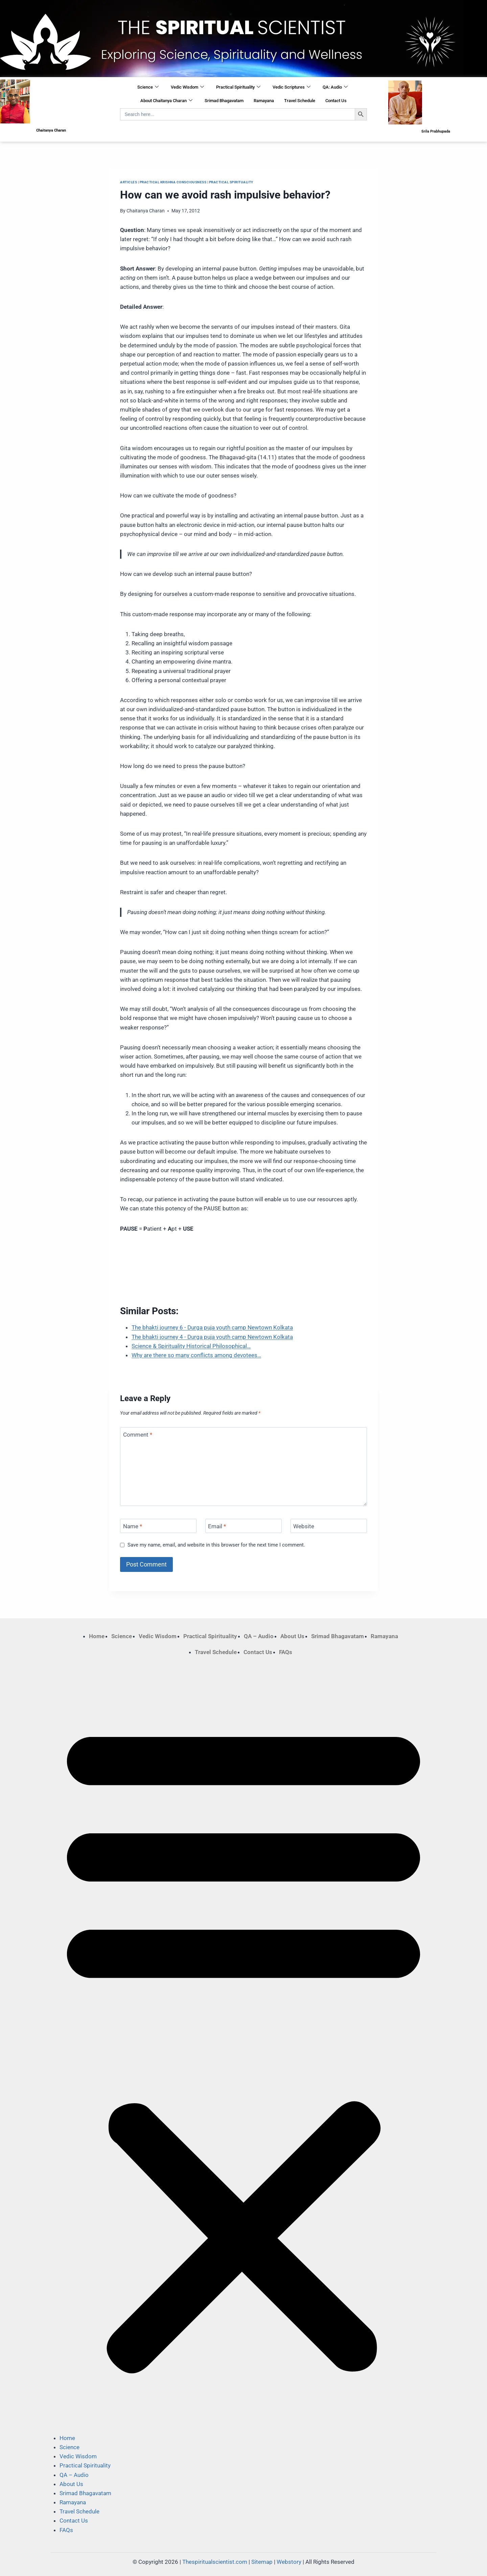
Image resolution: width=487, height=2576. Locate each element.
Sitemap (262, 2561)
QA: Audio (335, 87)
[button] (243, 2045)
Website (303, 1526)
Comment (137, 1434)
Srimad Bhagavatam (224, 100)
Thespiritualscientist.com (214, 2561)
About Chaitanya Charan (166, 101)
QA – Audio (259, 1636)
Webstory (289, 2561)
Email (217, 1526)
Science (148, 87)
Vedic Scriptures (291, 87)
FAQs (285, 1652)
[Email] (243, 1526)
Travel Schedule (299, 100)
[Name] (158, 1526)
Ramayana (264, 100)
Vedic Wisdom (187, 87)
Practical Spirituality (238, 87)
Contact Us (336, 100)
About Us (292, 1636)
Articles (128, 182)
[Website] (329, 1526)
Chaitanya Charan (145, 210)
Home (97, 1636)
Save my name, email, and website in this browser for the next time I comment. (216, 1545)
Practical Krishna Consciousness (173, 182)
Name (132, 1526)
